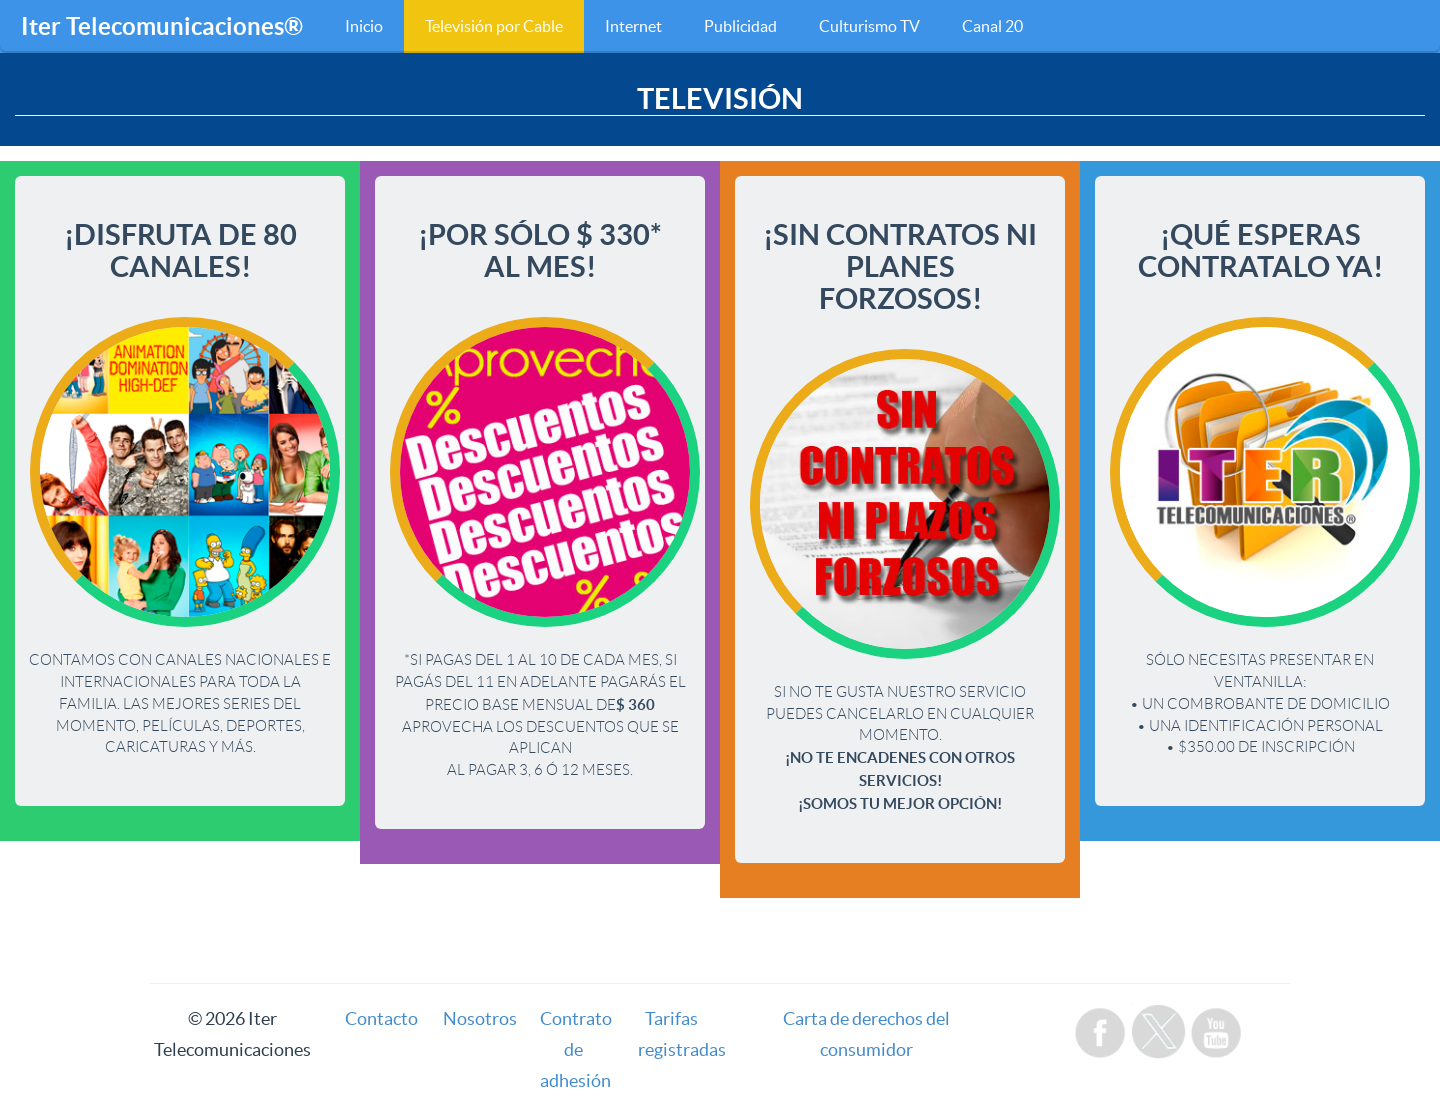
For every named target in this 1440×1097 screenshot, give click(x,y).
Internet (633, 26)
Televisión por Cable (494, 26)
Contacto (381, 1018)
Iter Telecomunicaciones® (162, 26)
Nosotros (480, 1018)
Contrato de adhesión (576, 1049)
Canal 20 (992, 26)
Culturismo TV (869, 26)
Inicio (364, 26)
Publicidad (740, 26)
